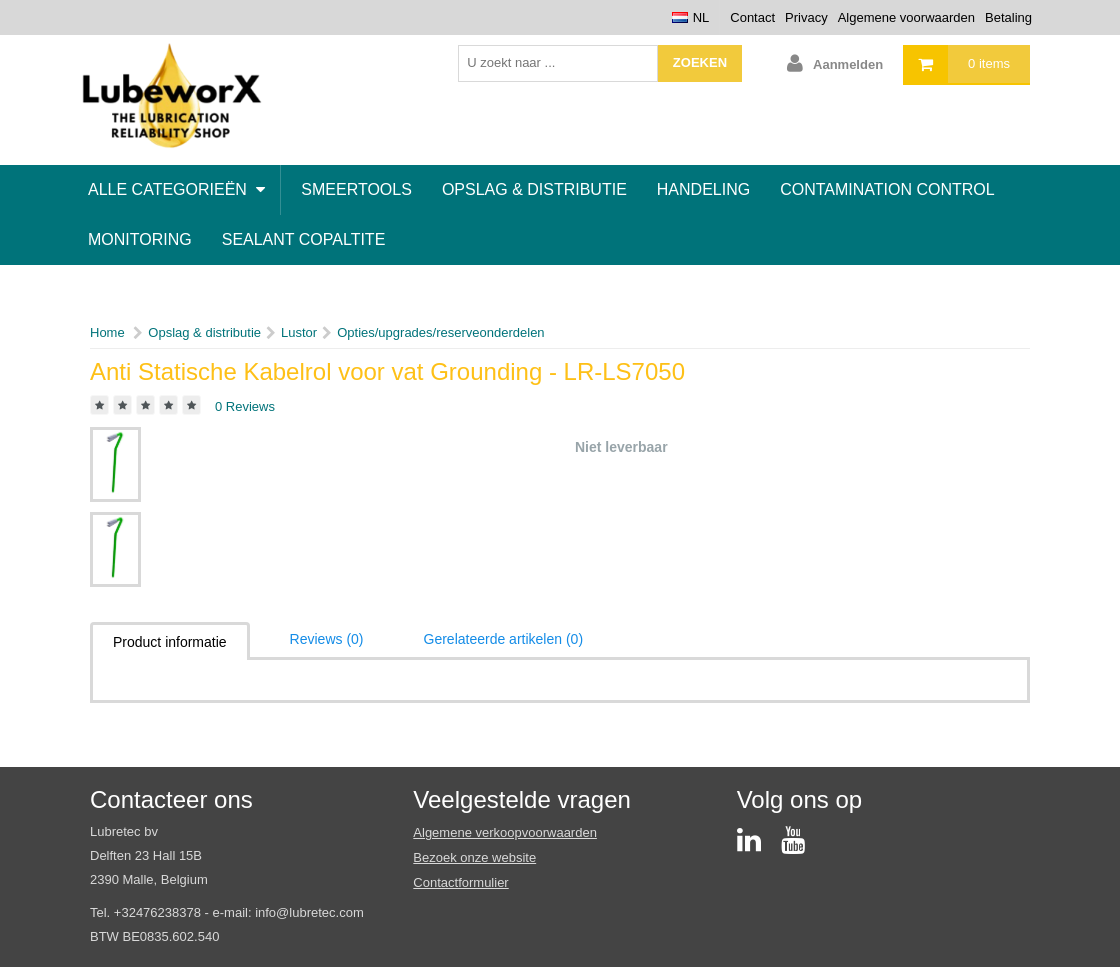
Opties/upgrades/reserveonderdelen (440, 332)
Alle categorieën (176, 189)
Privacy (806, 17)
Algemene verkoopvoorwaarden (505, 832)
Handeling (703, 189)
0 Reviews (245, 406)
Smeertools (356, 189)
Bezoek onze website (474, 857)
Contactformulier (460, 882)
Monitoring (140, 239)
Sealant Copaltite (304, 239)
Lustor (299, 332)
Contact (752, 17)
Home (107, 332)
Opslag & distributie (534, 189)
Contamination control (887, 189)
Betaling (1008, 17)
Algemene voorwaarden (906, 17)
